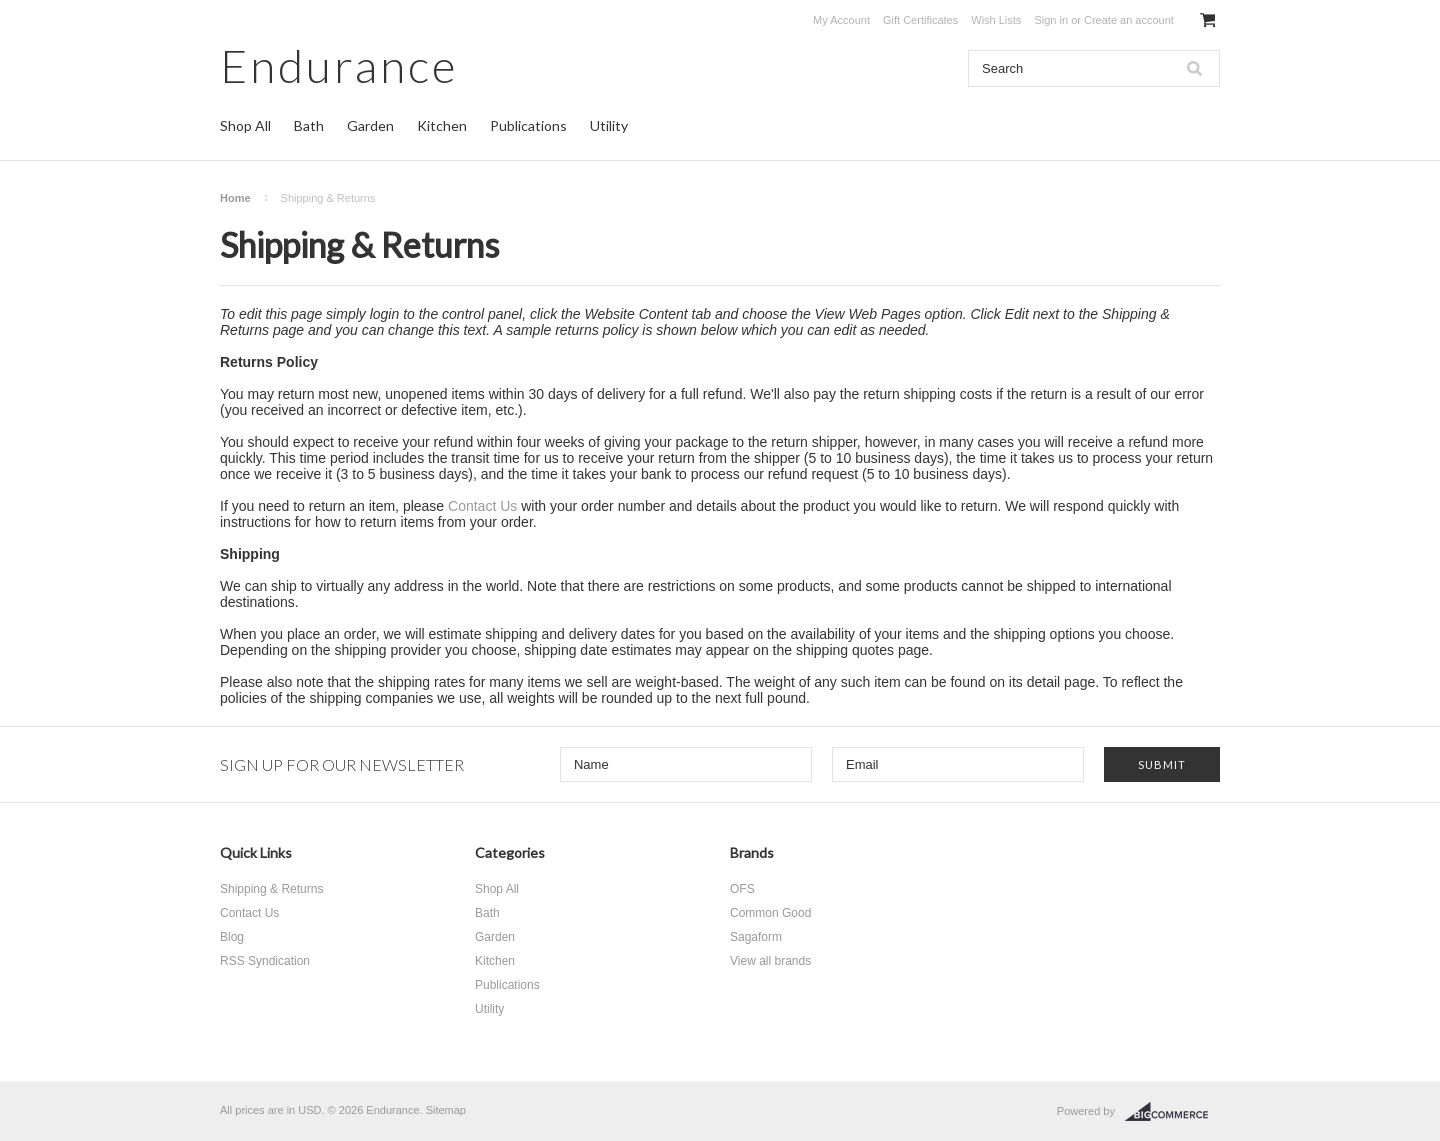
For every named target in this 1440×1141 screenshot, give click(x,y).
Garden (370, 125)
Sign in (1051, 20)
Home (235, 198)
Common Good (770, 913)
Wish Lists (996, 20)
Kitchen (442, 125)
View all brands (770, 961)
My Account (841, 20)
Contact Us (482, 506)
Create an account (1129, 20)
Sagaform (756, 937)
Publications (528, 125)
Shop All (245, 125)
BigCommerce (1172, 1112)
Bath (309, 125)
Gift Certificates (920, 20)
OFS (742, 889)
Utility (609, 125)
